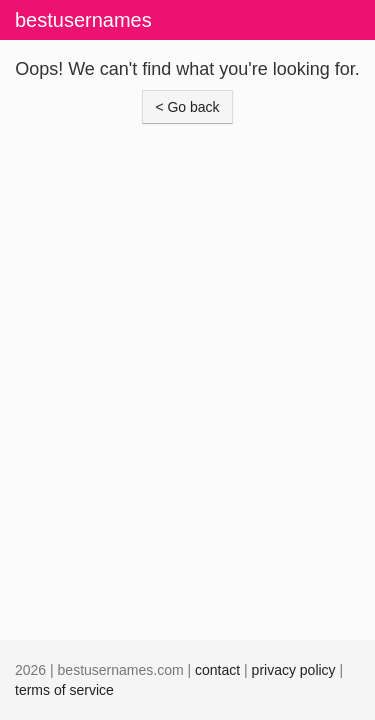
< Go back (187, 107)
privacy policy (294, 670)
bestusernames (83, 20)
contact (217, 670)
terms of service (64, 690)
